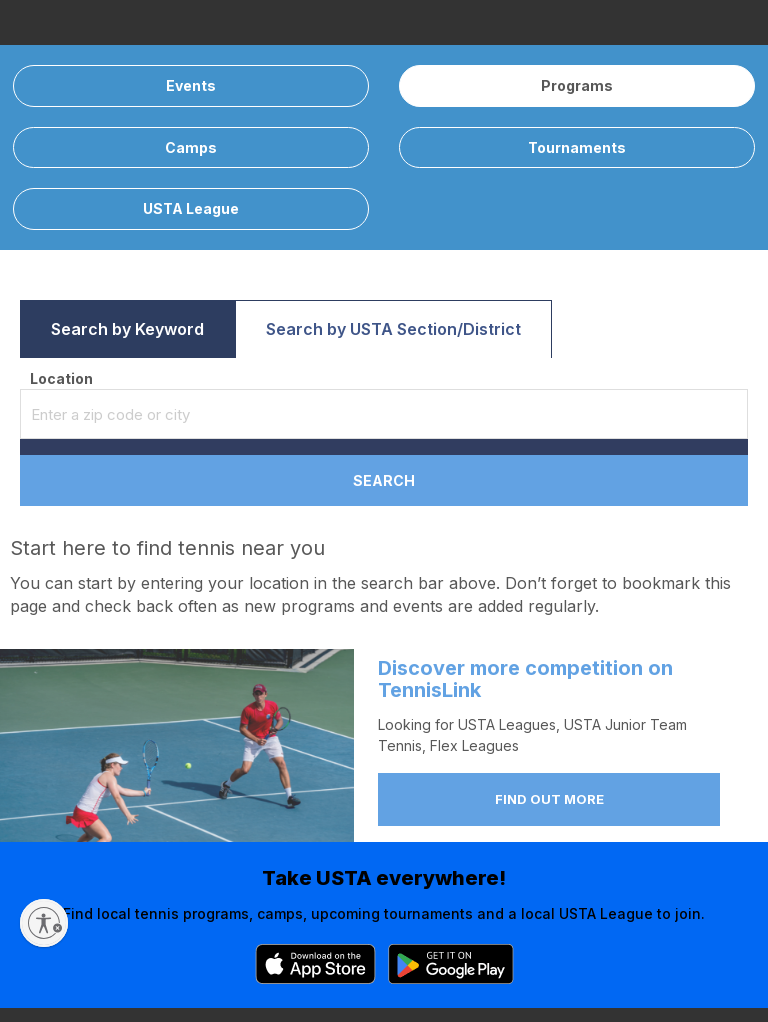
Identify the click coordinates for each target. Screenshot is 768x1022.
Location (61, 378)
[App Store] (315, 964)
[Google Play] (451, 964)
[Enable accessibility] (44, 923)
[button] (127, 329)
